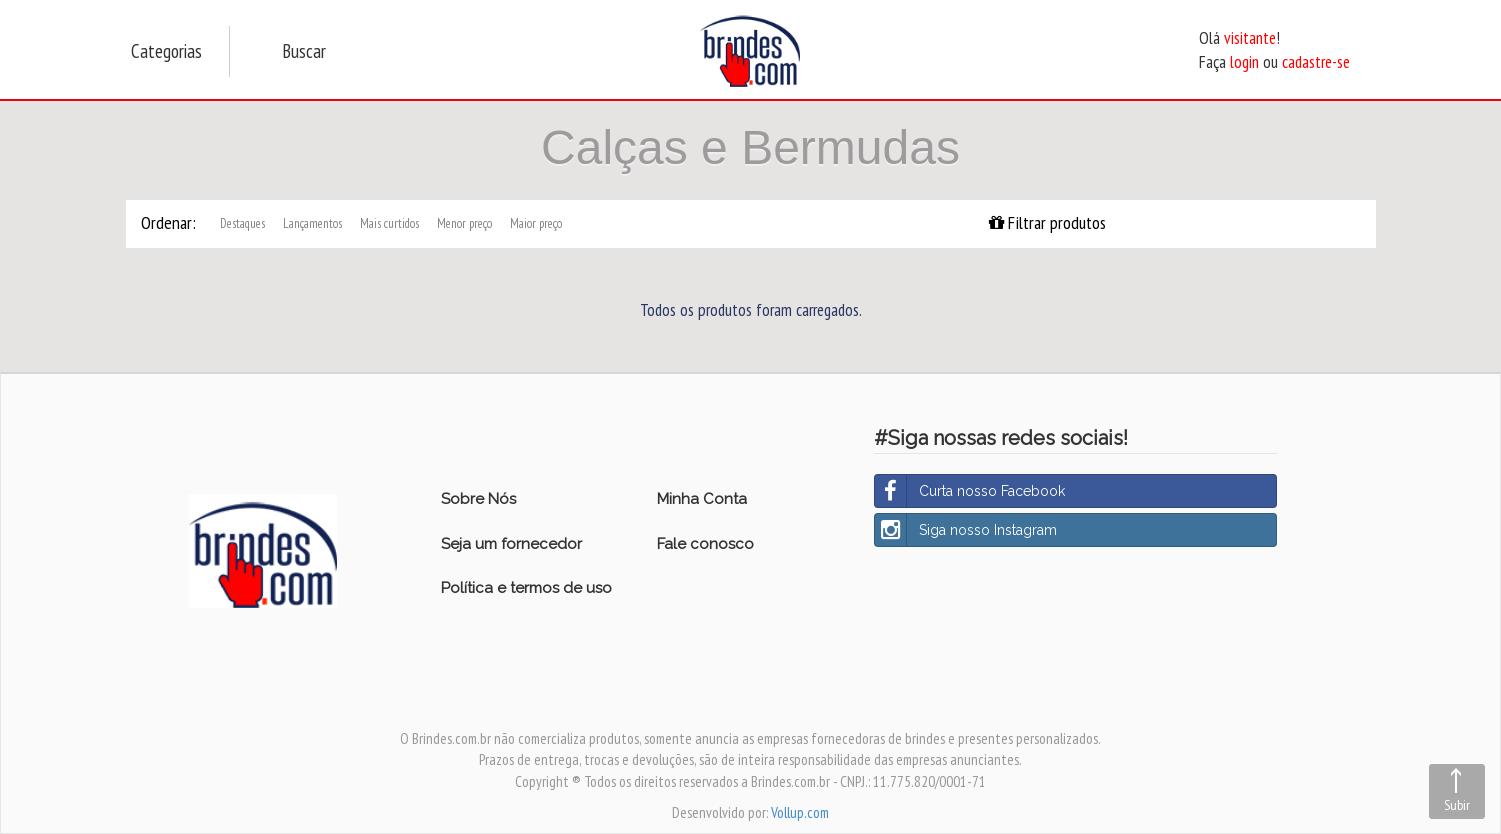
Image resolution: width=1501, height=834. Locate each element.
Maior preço (536, 223)
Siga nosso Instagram (966, 530)
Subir (1457, 805)
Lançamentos (312, 223)
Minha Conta (702, 499)
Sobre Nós (478, 499)
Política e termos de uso (526, 588)
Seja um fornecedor (511, 544)
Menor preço (464, 223)
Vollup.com (800, 812)
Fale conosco (705, 544)
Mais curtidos (389, 223)
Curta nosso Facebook (970, 491)
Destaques (242, 223)
